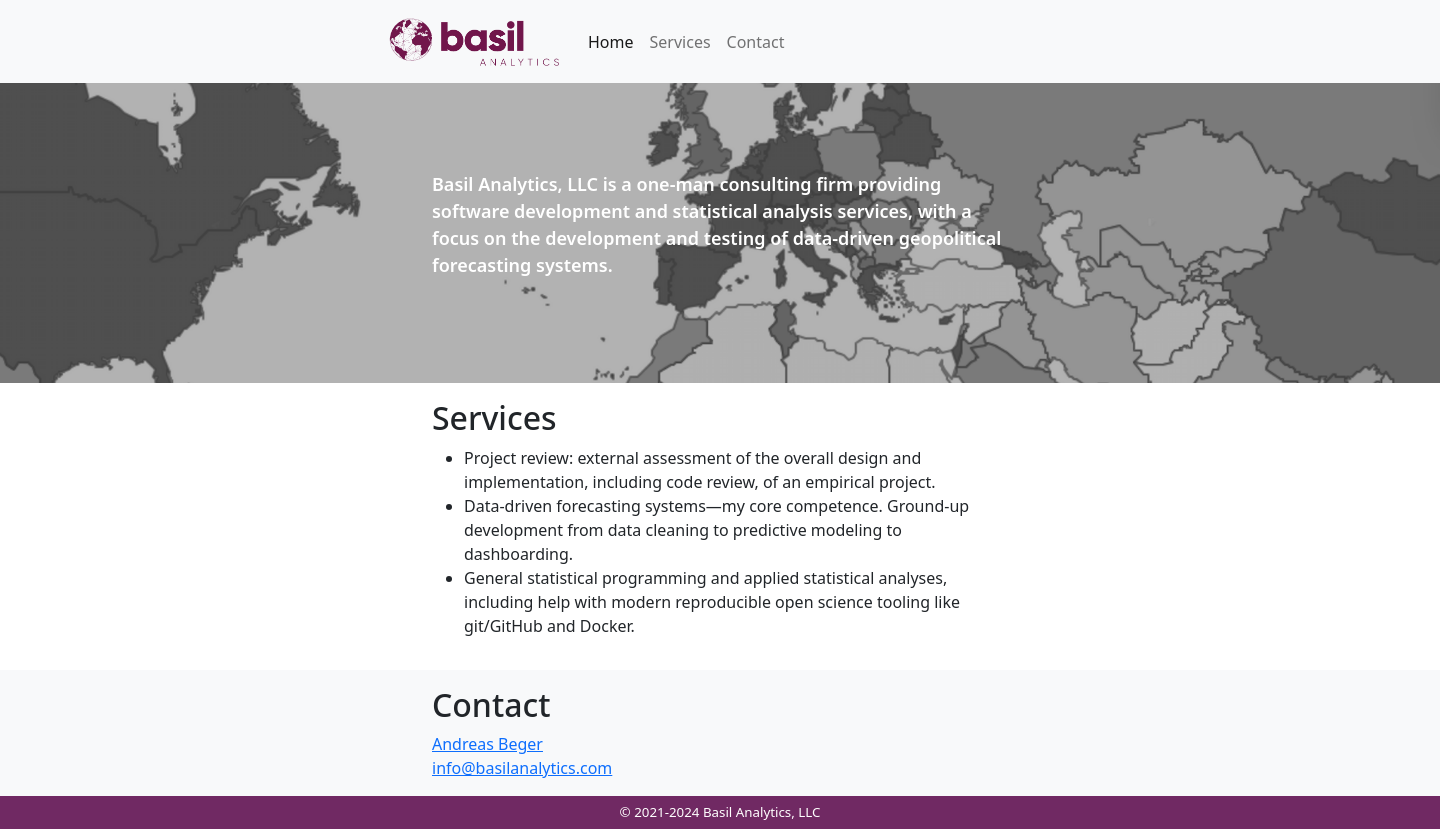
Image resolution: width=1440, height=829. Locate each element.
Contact (756, 42)
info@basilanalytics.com (522, 768)
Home (611, 42)
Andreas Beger (487, 744)
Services (680, 42)
